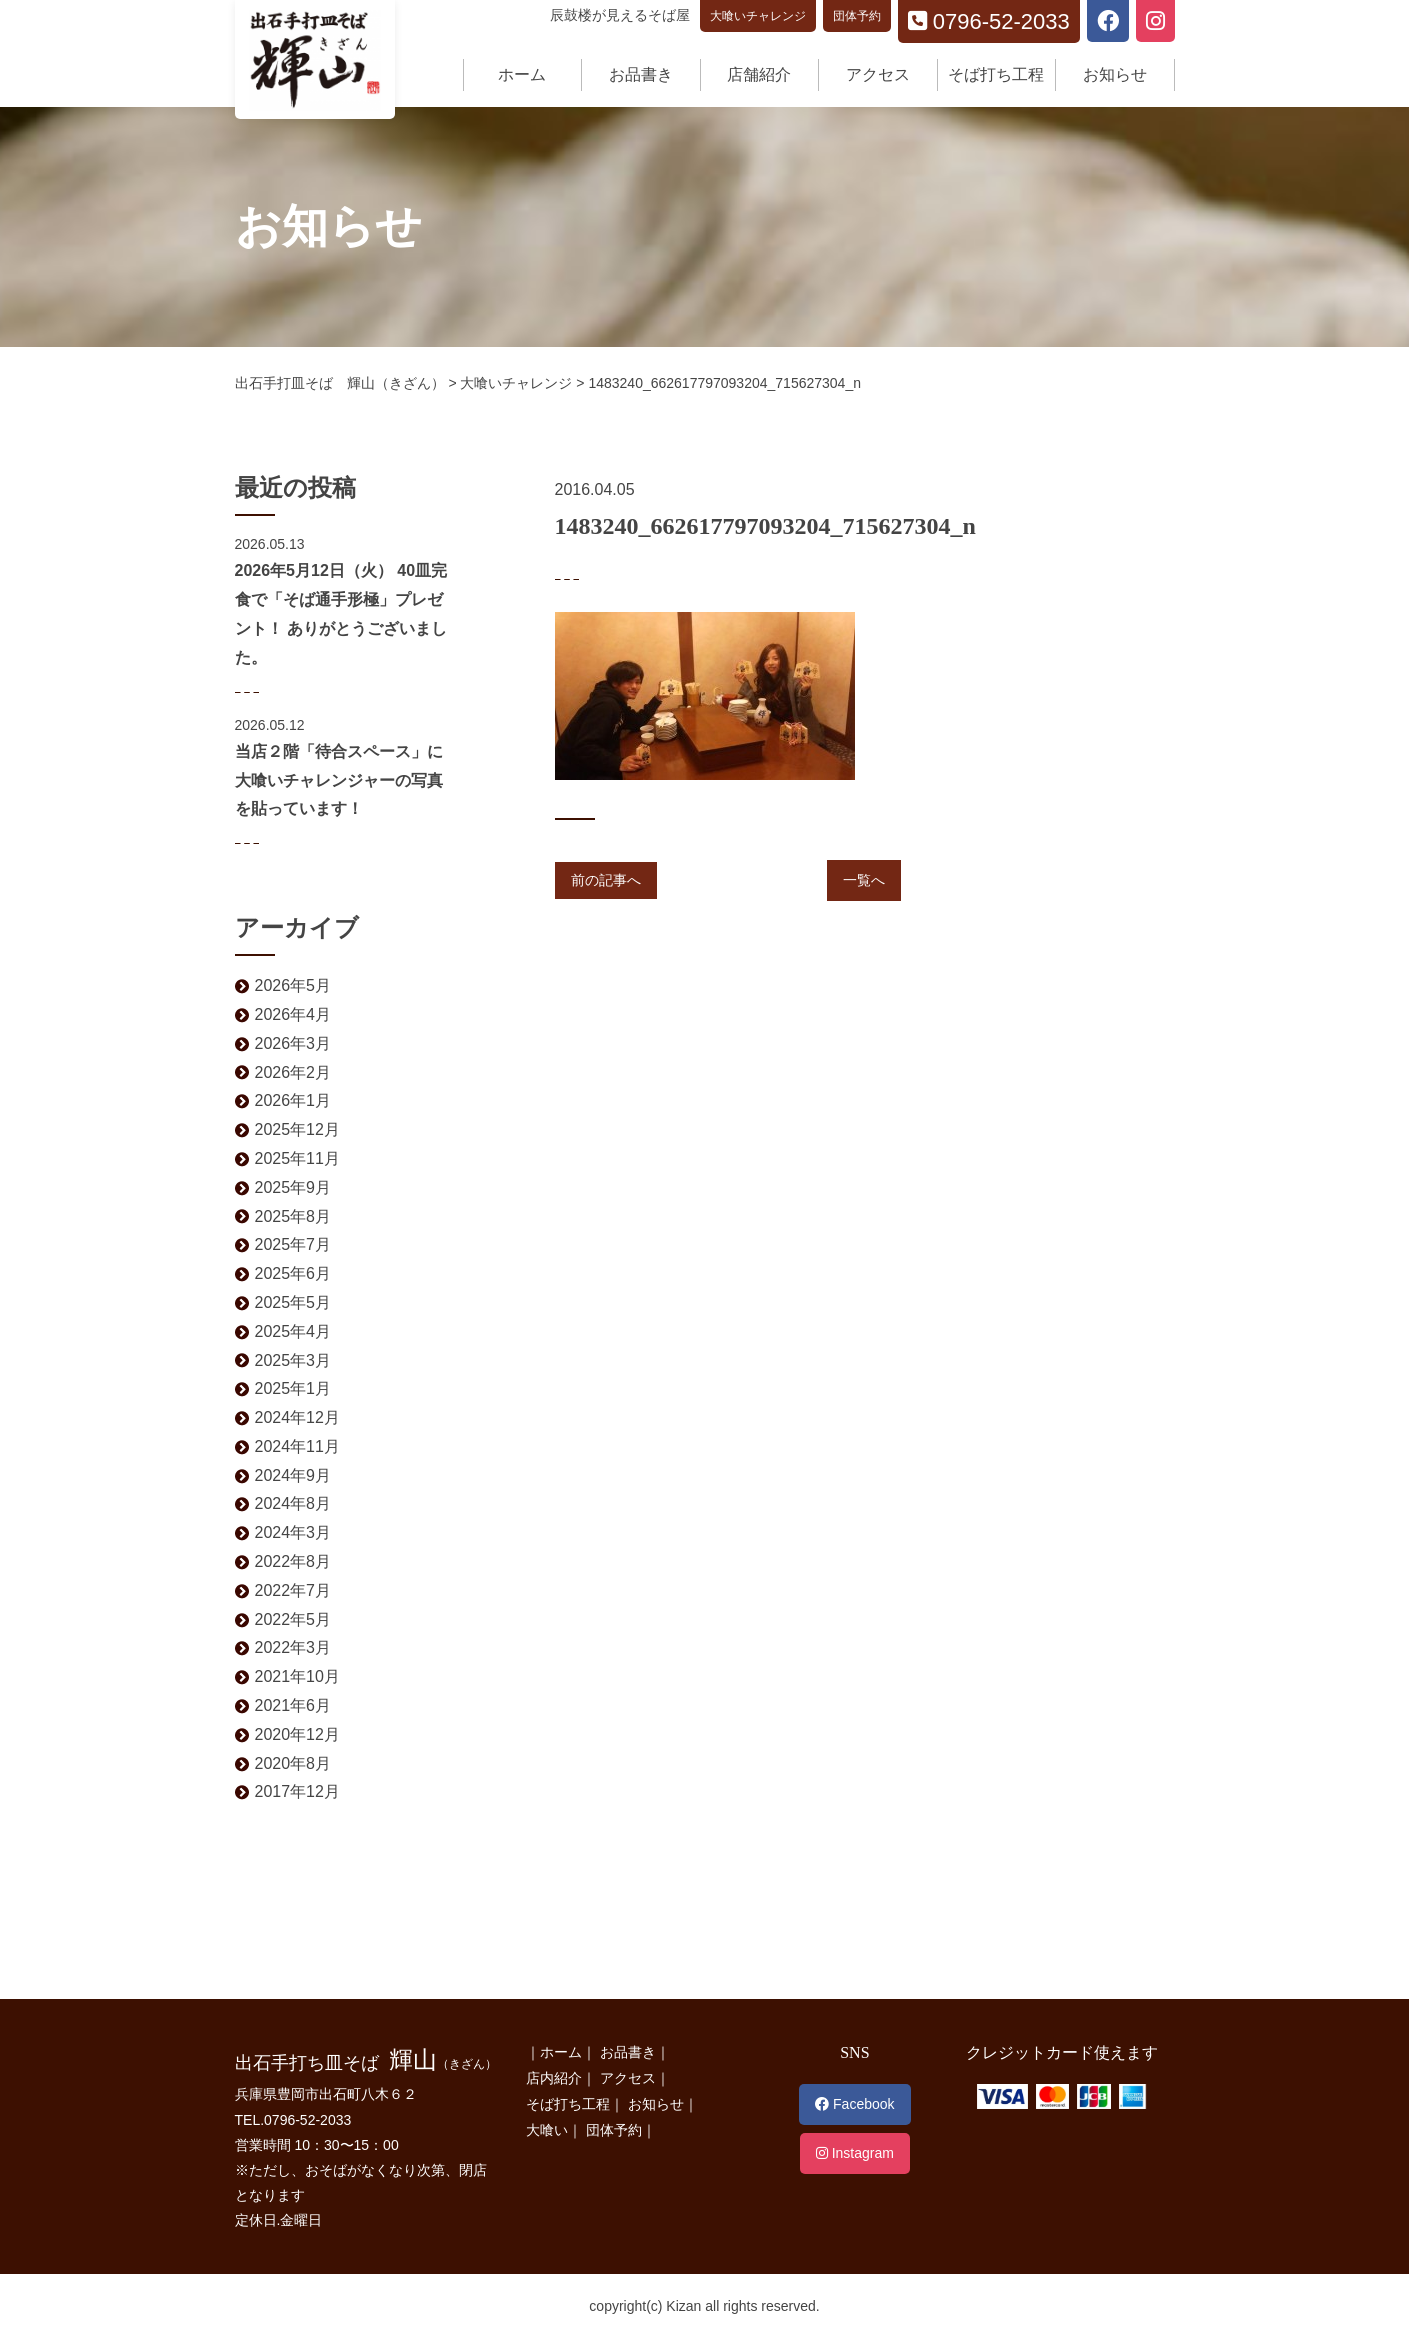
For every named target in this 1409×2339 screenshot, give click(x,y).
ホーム (522, 74)
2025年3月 (293, 1360)
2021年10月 (297, 1676)
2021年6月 (293, 1705)
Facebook (854, 2104)
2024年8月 (293, 1503)
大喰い (547, 2130)
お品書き (641, 74)
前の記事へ (606, 880)
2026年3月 (293, 1043)
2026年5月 (293, 985)
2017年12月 (297, 1791)
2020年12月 (297, 1734)
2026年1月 (293, 1100)
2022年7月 (293, 1590)
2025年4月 (293, 1331)
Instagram (855, 2153)
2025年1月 (293, 1388)
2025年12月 (297, 1129)
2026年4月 (293, 1014)
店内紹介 (554, 2078)
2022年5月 (293, 1619)
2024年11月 (297, 1446)
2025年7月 (293, 1244)
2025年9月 (293, 1187)
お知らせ (1115, 74)
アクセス (878, 74)
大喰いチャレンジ (758, 16)
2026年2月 (293, 1072)
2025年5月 (293, 1302)
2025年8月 (293, 1216)
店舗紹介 (759, 74)
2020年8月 (293, 1763)
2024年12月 (297, 1417)
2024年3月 (293, 1532)
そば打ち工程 (996, 74)
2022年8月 (293, 1561)
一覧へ (864, 880)
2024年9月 (293, 1475)
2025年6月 (293, 1273)
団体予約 (857, 16)
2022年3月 (293, 1647)
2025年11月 (297, 1158)
